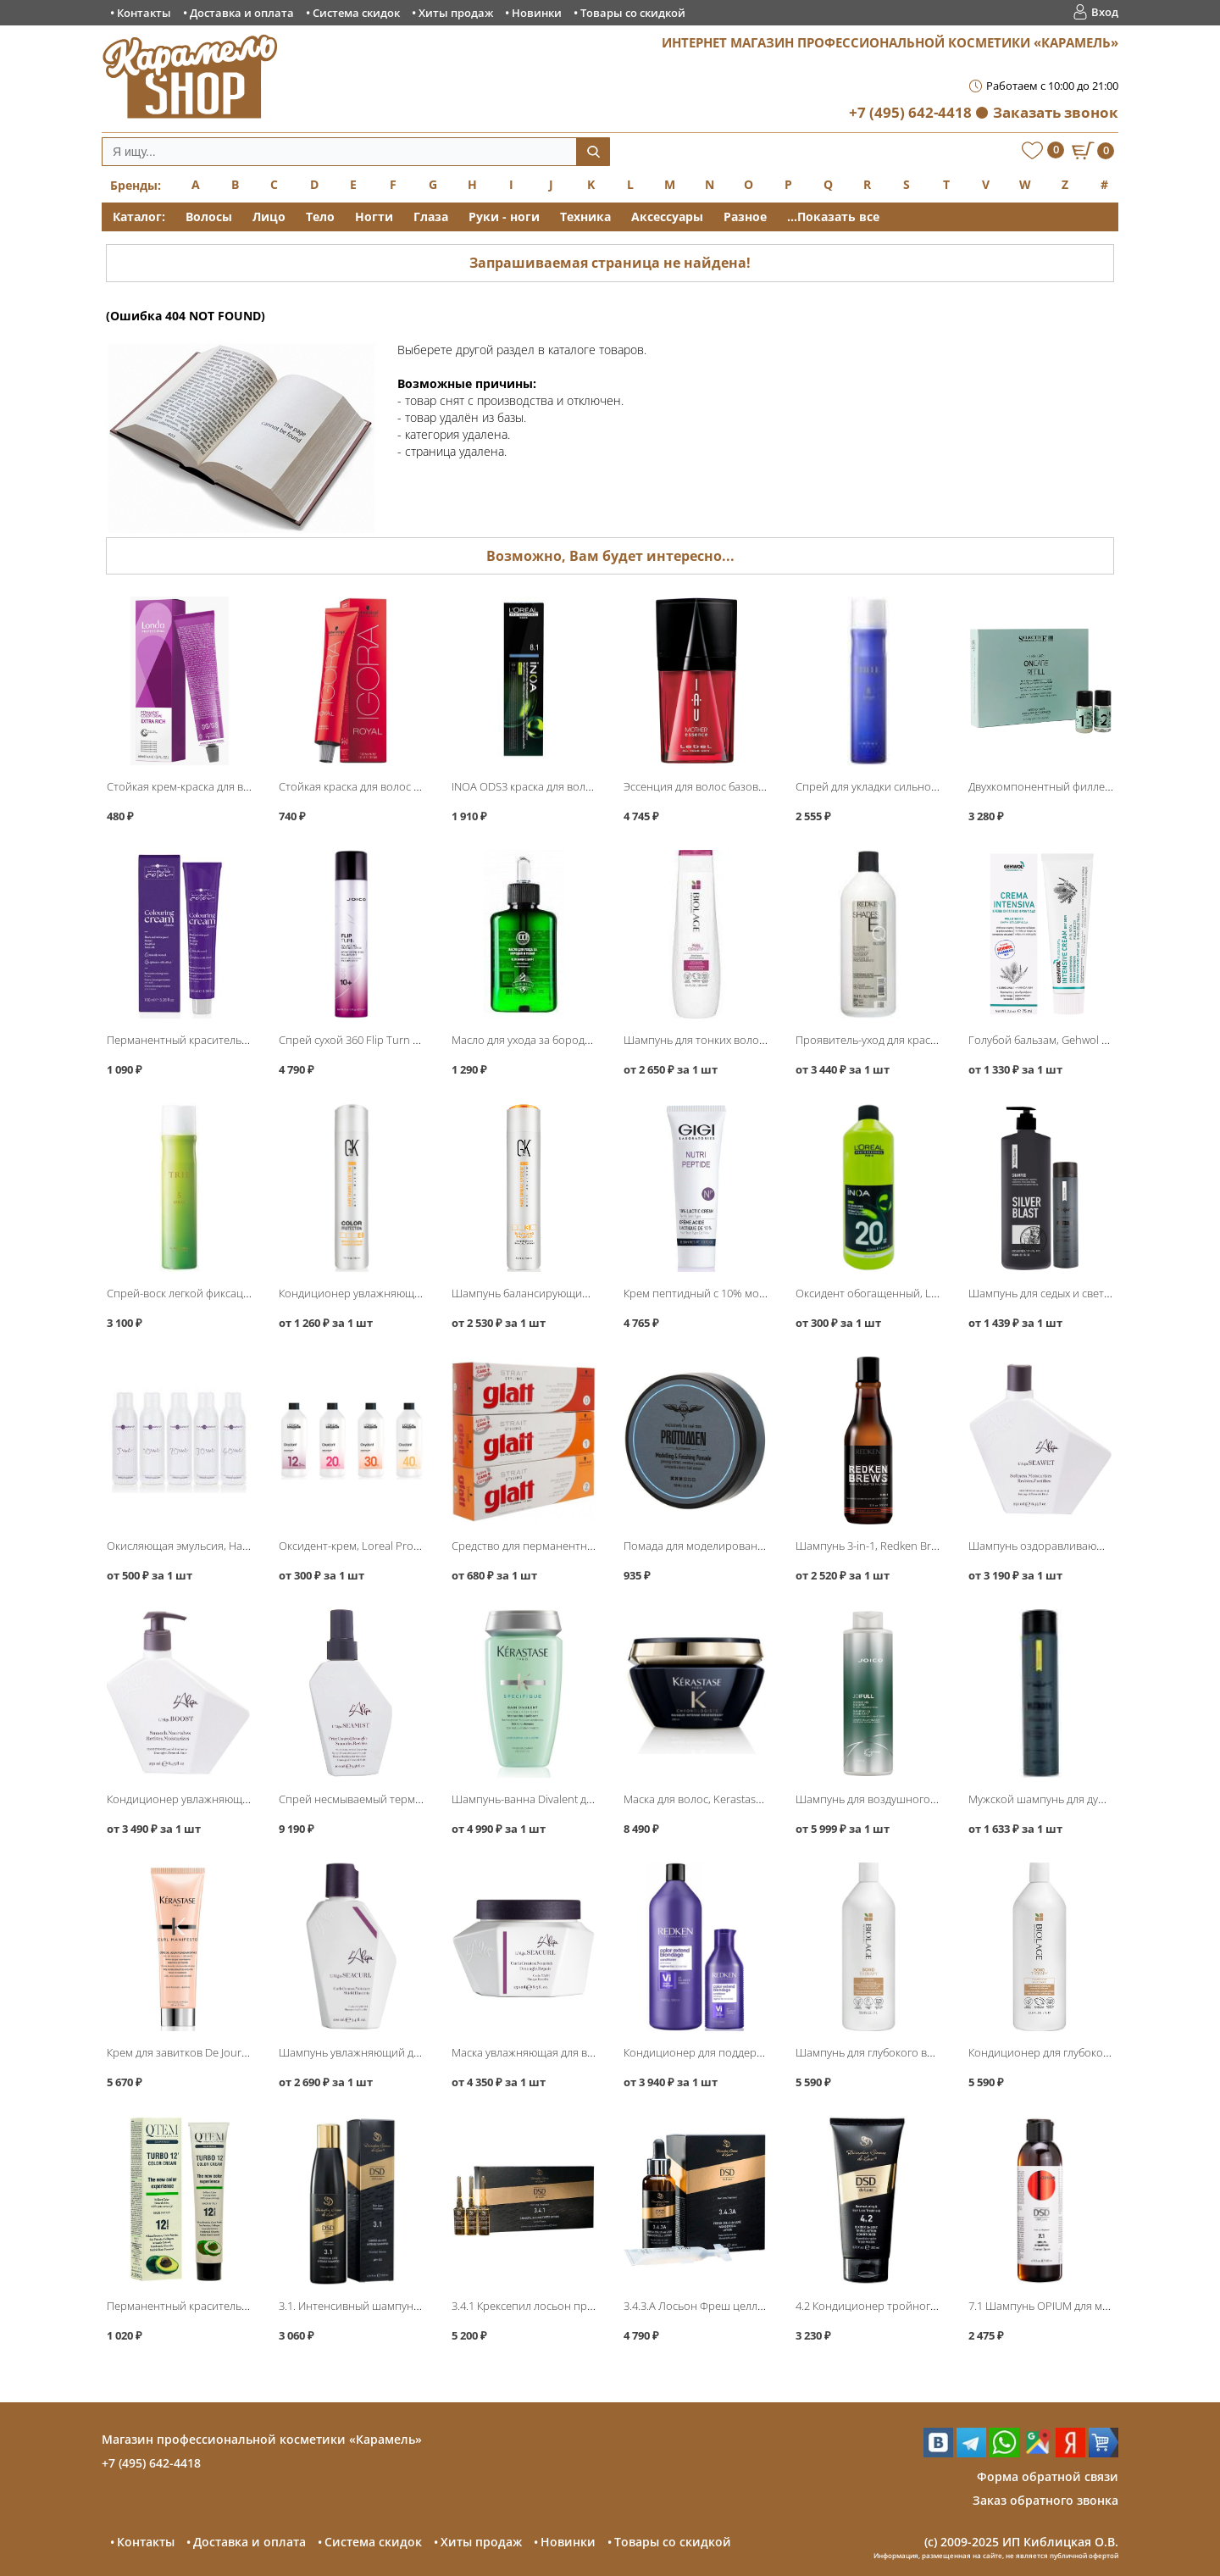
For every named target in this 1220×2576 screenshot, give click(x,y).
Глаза (430, 216)
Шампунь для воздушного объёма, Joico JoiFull (914, 1799)
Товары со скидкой (632, 12)
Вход (1104, 11)
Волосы (209, 216)
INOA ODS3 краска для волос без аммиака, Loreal (576, 786)
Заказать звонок (1055, 112)
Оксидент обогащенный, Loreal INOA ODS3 (905, 1293)
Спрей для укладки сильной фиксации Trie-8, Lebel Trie (935, 786)
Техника (585, 216)
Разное (745, 216)
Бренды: (135, 185)
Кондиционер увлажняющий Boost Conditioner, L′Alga (245, 1799)
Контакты (144, 12)
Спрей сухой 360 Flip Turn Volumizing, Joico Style (400, 1039)
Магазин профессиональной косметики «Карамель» (262, 2439)
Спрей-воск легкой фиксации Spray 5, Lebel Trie (228, 1293)
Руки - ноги (504, 216)
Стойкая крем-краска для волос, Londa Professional (238, 786)
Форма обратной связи (1047, 2476)
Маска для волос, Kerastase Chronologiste (729, 1799)
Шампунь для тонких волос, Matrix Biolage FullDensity (760, 1039)
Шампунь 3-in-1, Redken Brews (873, 1545)
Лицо (269, 216)
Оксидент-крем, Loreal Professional (368, 1545)
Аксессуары (667, 216)
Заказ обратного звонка (1045, 2500)
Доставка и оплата (242, 12)
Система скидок (356, 12)
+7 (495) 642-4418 (910, 112)
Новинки (537, 12)
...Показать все (833, 216)
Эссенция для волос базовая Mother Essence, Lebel (754, 786)
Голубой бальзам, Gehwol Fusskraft (1057, 1039)
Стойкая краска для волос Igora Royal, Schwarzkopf (407, 786)
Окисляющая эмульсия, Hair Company (203, 1545)
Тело (320, 216)
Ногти (374, 216)
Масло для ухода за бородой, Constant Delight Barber (587, 1039)
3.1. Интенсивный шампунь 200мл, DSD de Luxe (400, 2305)
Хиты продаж (456, 12)
